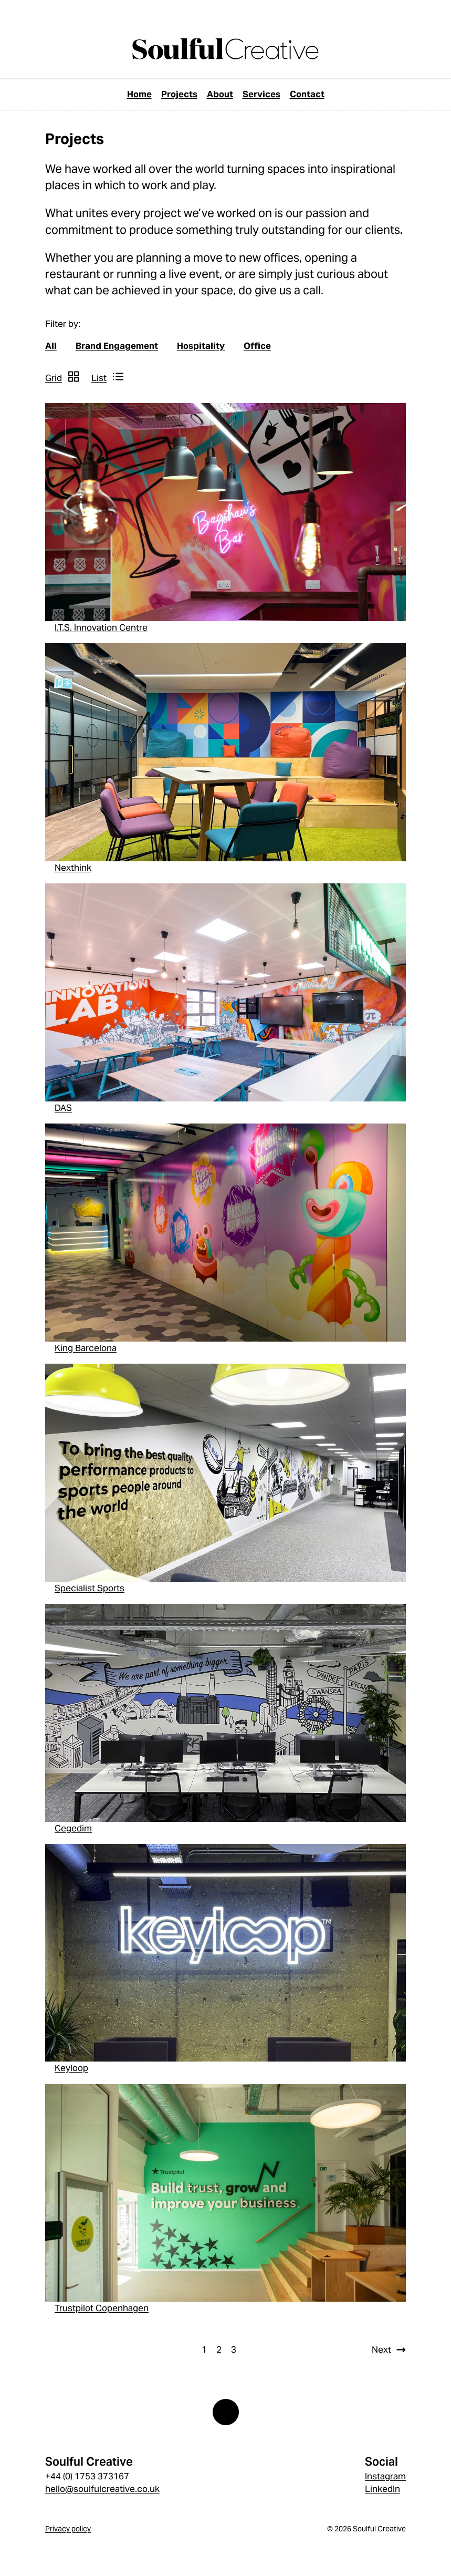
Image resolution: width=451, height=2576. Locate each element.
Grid (53, 378)
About (220, 94)
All (51, 346)
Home (139, 94)
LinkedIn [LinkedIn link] (382, 2489)
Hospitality (201, 346)
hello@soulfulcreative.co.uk (102, 2489)
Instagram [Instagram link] (385, 2476)
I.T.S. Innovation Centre (101, 627)
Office (257, 346)
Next (381, 2349)
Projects (179, 94)
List (99, 378)
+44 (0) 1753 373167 (87, 2476)
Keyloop (71, 2068)
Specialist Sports (89, 1588)
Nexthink (73, 867)
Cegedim (73, 1828)
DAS (63, 1108)
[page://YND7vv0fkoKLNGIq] (225, 48)
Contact (307, 94)
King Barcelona (86, 1348)
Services (261, 94)
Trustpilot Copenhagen (102, 2308)
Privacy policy (68, 2528)
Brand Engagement (117, 346)
